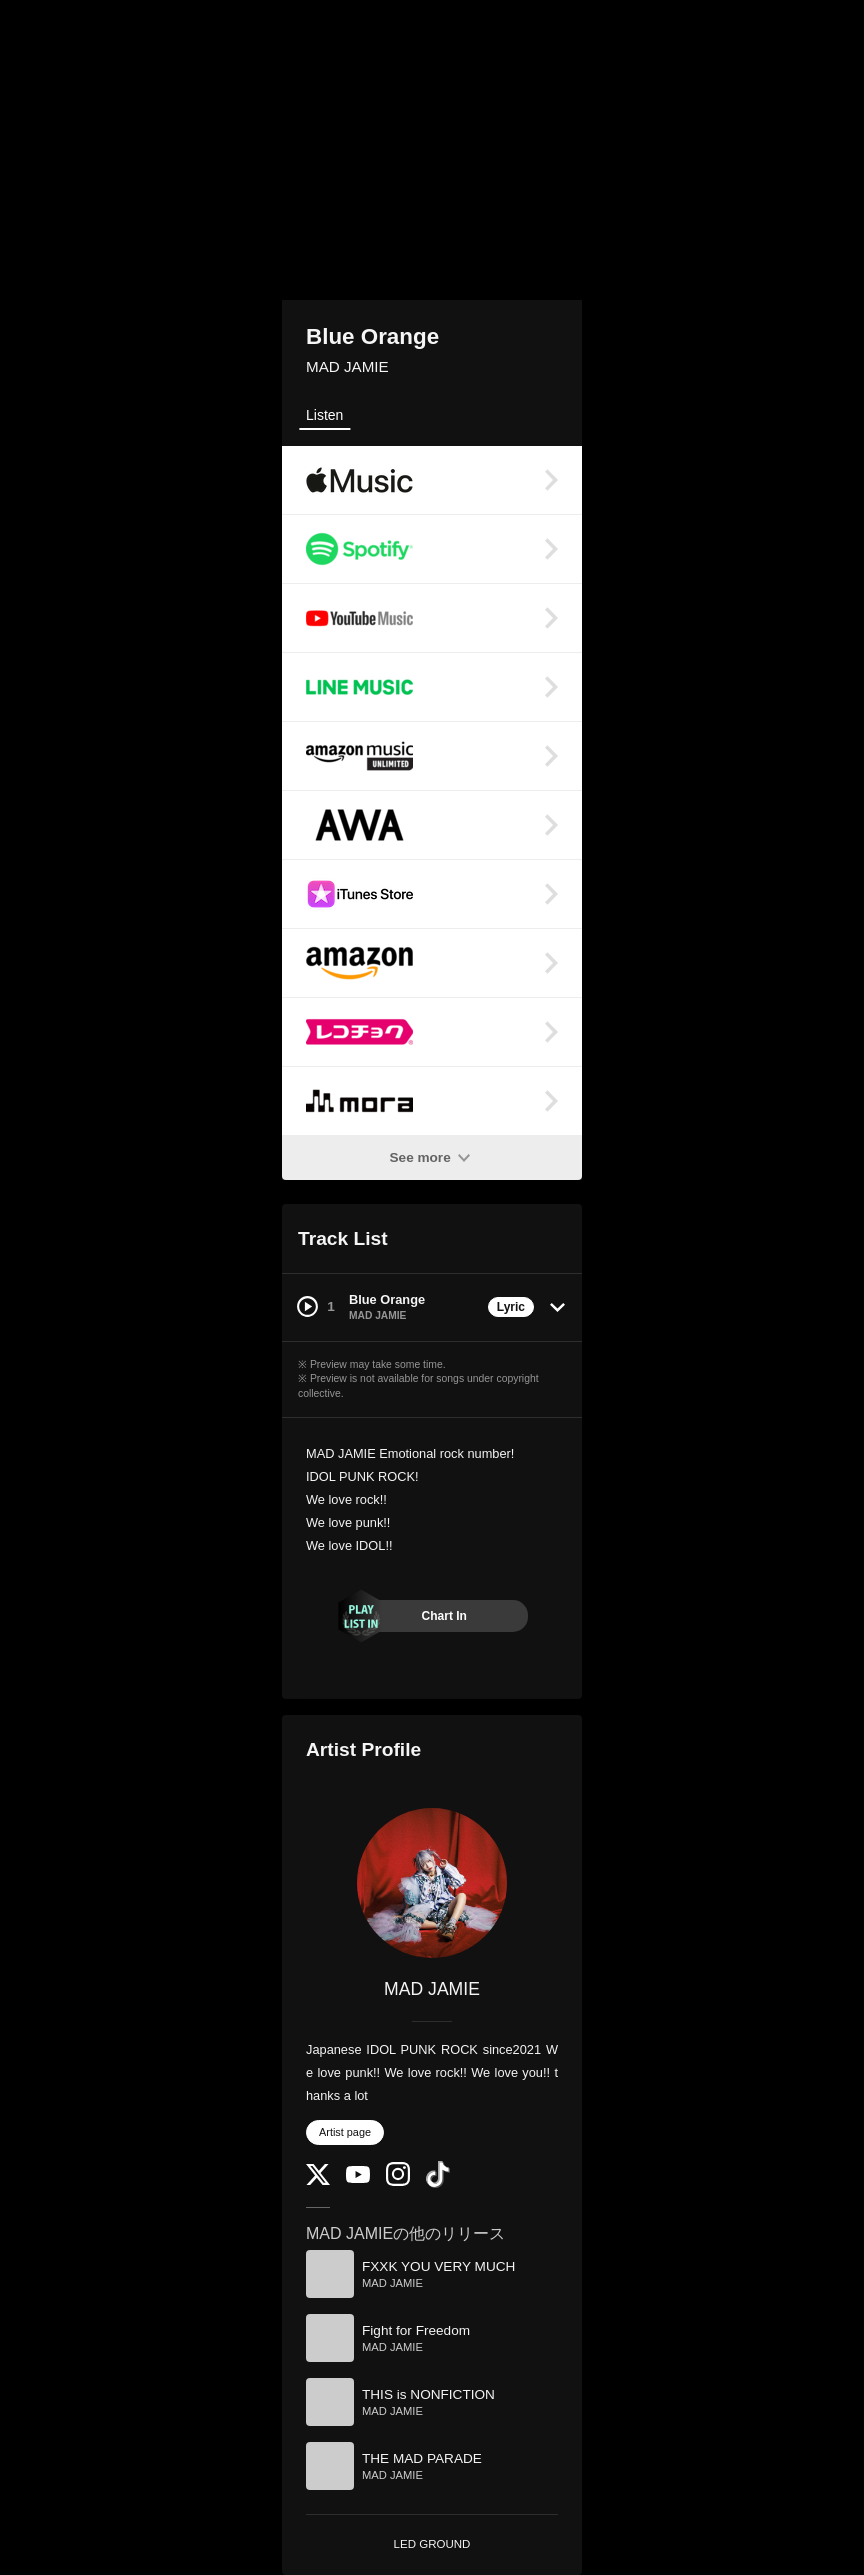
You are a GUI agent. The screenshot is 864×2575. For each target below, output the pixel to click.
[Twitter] (318, 2180)
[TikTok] (438, 2183)
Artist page (345, 2132)
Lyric (511, 1307)
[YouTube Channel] (358, 2178)
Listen (324, 415)
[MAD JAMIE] (432, 1883)
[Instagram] (398, 2181)
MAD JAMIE (347, 366)
